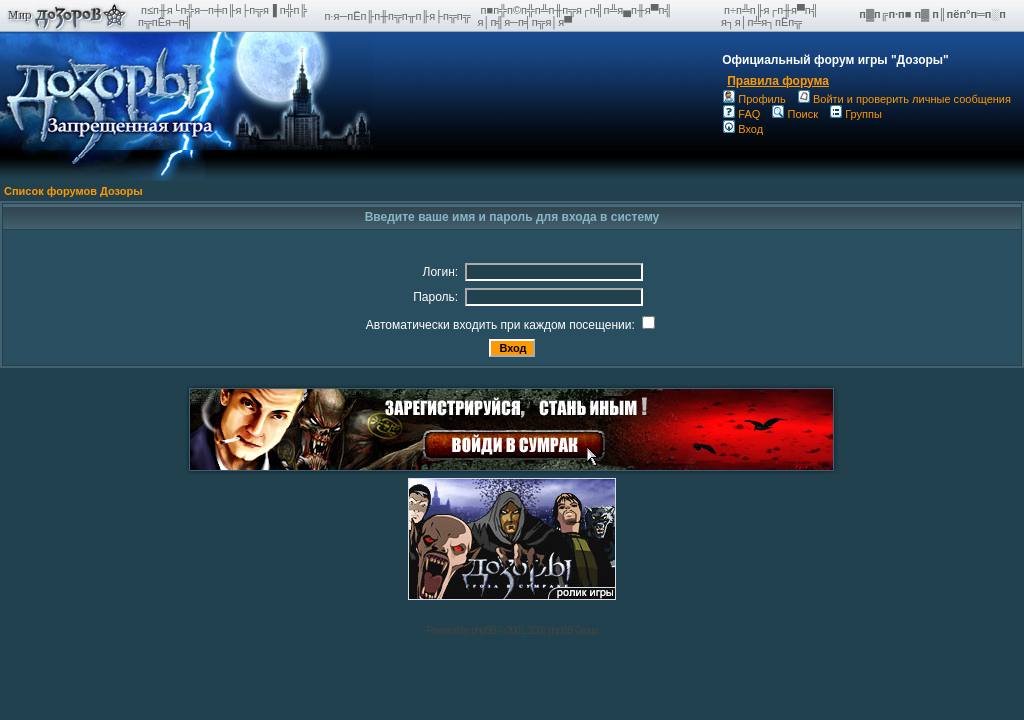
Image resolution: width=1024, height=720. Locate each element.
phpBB (483, 630)
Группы (856, 114)
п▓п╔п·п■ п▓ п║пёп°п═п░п (934, 14)
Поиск (794, 114)
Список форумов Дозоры (73, 191)
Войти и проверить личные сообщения (904, 99)
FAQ (741, 114)
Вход (743, 129)
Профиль (754, 99)
